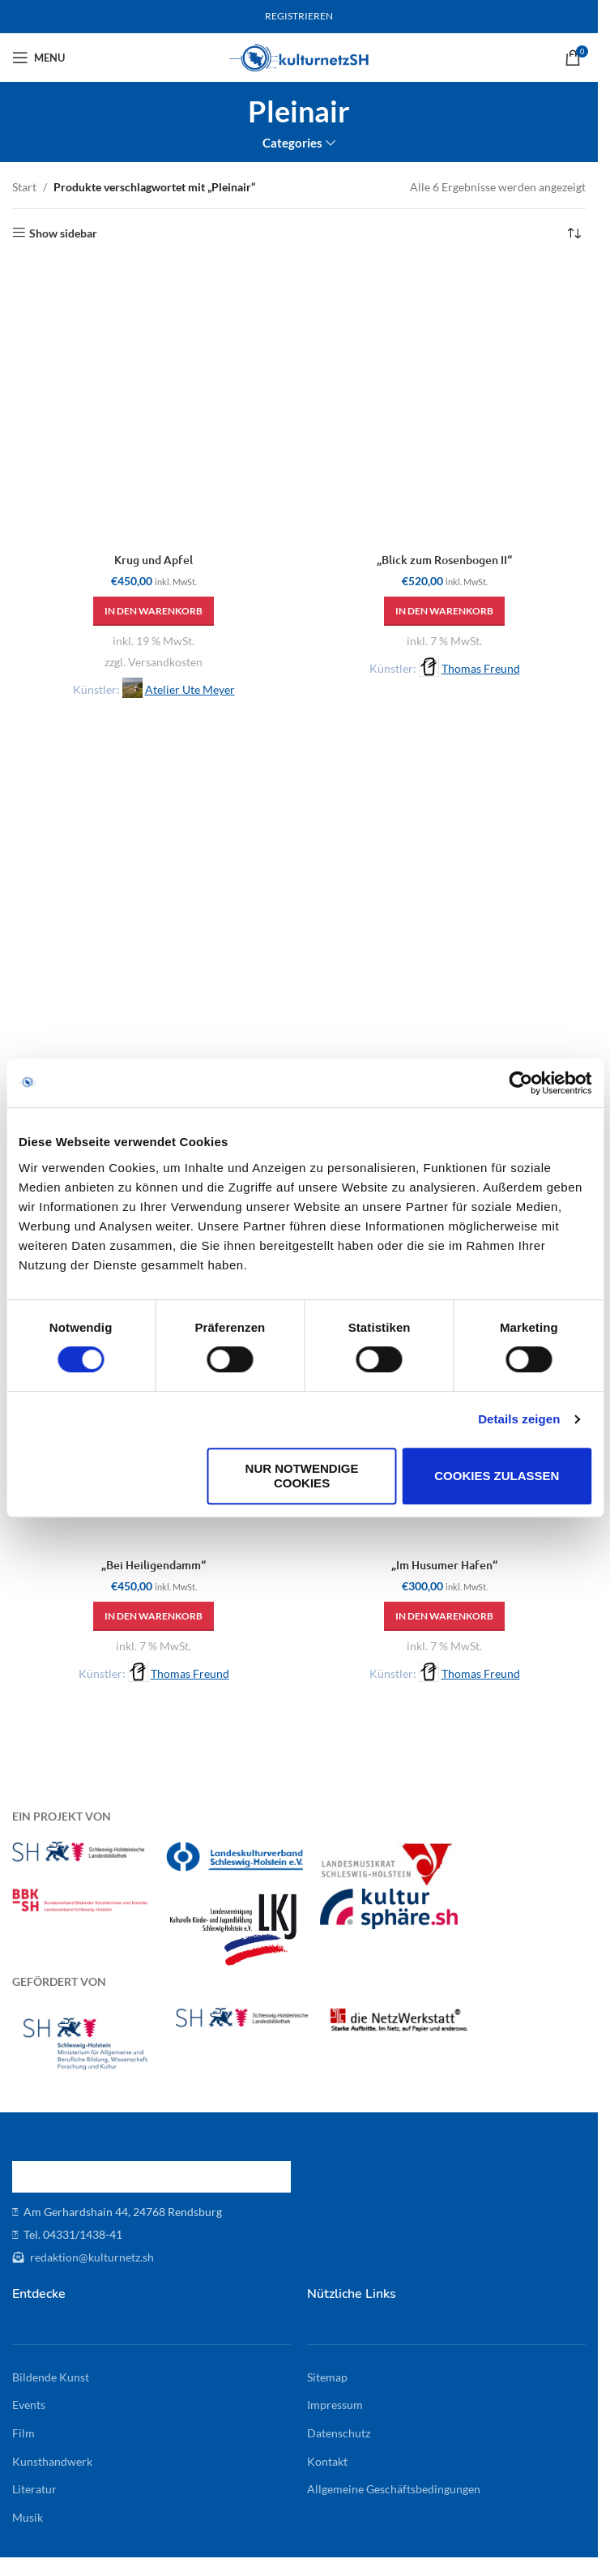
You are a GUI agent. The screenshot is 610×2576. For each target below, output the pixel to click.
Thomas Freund (481, 668)
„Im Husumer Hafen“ (444, 1565)
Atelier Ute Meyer (190, 689)
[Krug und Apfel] (153, 403)
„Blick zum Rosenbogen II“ (444, 559)
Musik (27, 2517)
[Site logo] (299, 56)
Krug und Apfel (153, 559)
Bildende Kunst (50, 2377)
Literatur (34, 2489)
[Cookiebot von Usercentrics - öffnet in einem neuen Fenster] (520, 1083)
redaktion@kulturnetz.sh (91, 2257)
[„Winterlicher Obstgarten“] (444, 916)
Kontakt (327, 2461)
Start (24, 187)
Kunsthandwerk (52, 2461)
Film (23, 2433)
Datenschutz (338, 2433)
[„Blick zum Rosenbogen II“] (444, 403)
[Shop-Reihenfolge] (573, 233)
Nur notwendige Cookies (302, 1475)
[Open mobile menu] (38, 57)
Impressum (335, 2404)
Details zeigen (519, 1419)
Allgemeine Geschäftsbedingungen (393, 2489)
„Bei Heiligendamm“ (153, 1565)
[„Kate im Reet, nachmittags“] (153, 916)
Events (28, 2404)
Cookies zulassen (496, 1476)
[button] (153, 611)
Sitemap (327, 2377)
